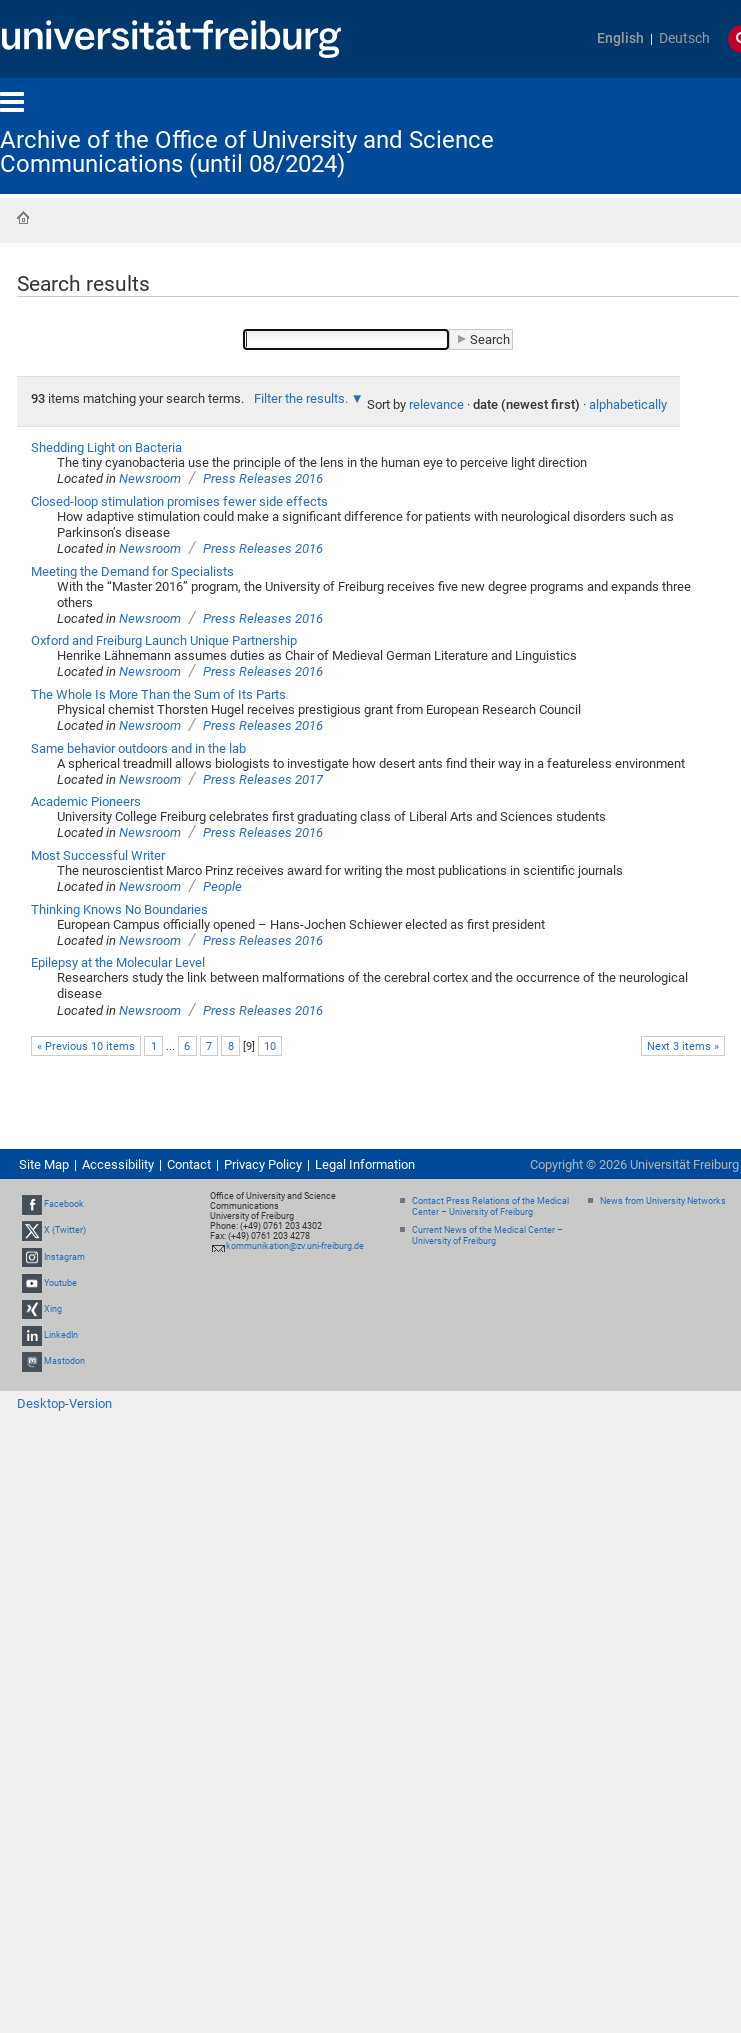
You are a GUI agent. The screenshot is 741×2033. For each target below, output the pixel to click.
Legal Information (365, 1164)
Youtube (60, 1283)
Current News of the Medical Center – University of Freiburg (487, 1235)
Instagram (64, 1257)
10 (270, 1046)
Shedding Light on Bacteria (106, 447)
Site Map (44, 1164)
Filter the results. (302, 398)
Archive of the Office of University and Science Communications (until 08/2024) (247, 152)
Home (23, 218)
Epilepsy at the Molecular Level (118, 962)
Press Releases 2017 (263, 779)
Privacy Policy (263, 1164)
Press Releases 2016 (263, 478)
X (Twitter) (65, 1230)
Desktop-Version (64, 1403)
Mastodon (64, 1362)
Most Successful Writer (98, 855)
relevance (436, 404)
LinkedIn (61, 1335)
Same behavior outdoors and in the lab (138, 748)
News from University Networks (663, 1201)
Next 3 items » (683, 1046)
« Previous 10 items (86, 1046)
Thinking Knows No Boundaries (119, 909)
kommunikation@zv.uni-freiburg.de (295, 1246)
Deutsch (684, 38)
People (222, 886)
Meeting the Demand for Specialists (132, 571)
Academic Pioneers (86, 801)
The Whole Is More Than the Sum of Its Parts (158, 694)
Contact (189, 1164)
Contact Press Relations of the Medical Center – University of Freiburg (490, 1206)
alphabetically (628, 404)
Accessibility (118, 1164)
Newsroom (150, 478)
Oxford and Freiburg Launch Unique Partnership (164, 640)
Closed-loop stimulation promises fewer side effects (179, 501)
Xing (53, 1309)
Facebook (64, 1204)
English (620, 38)
